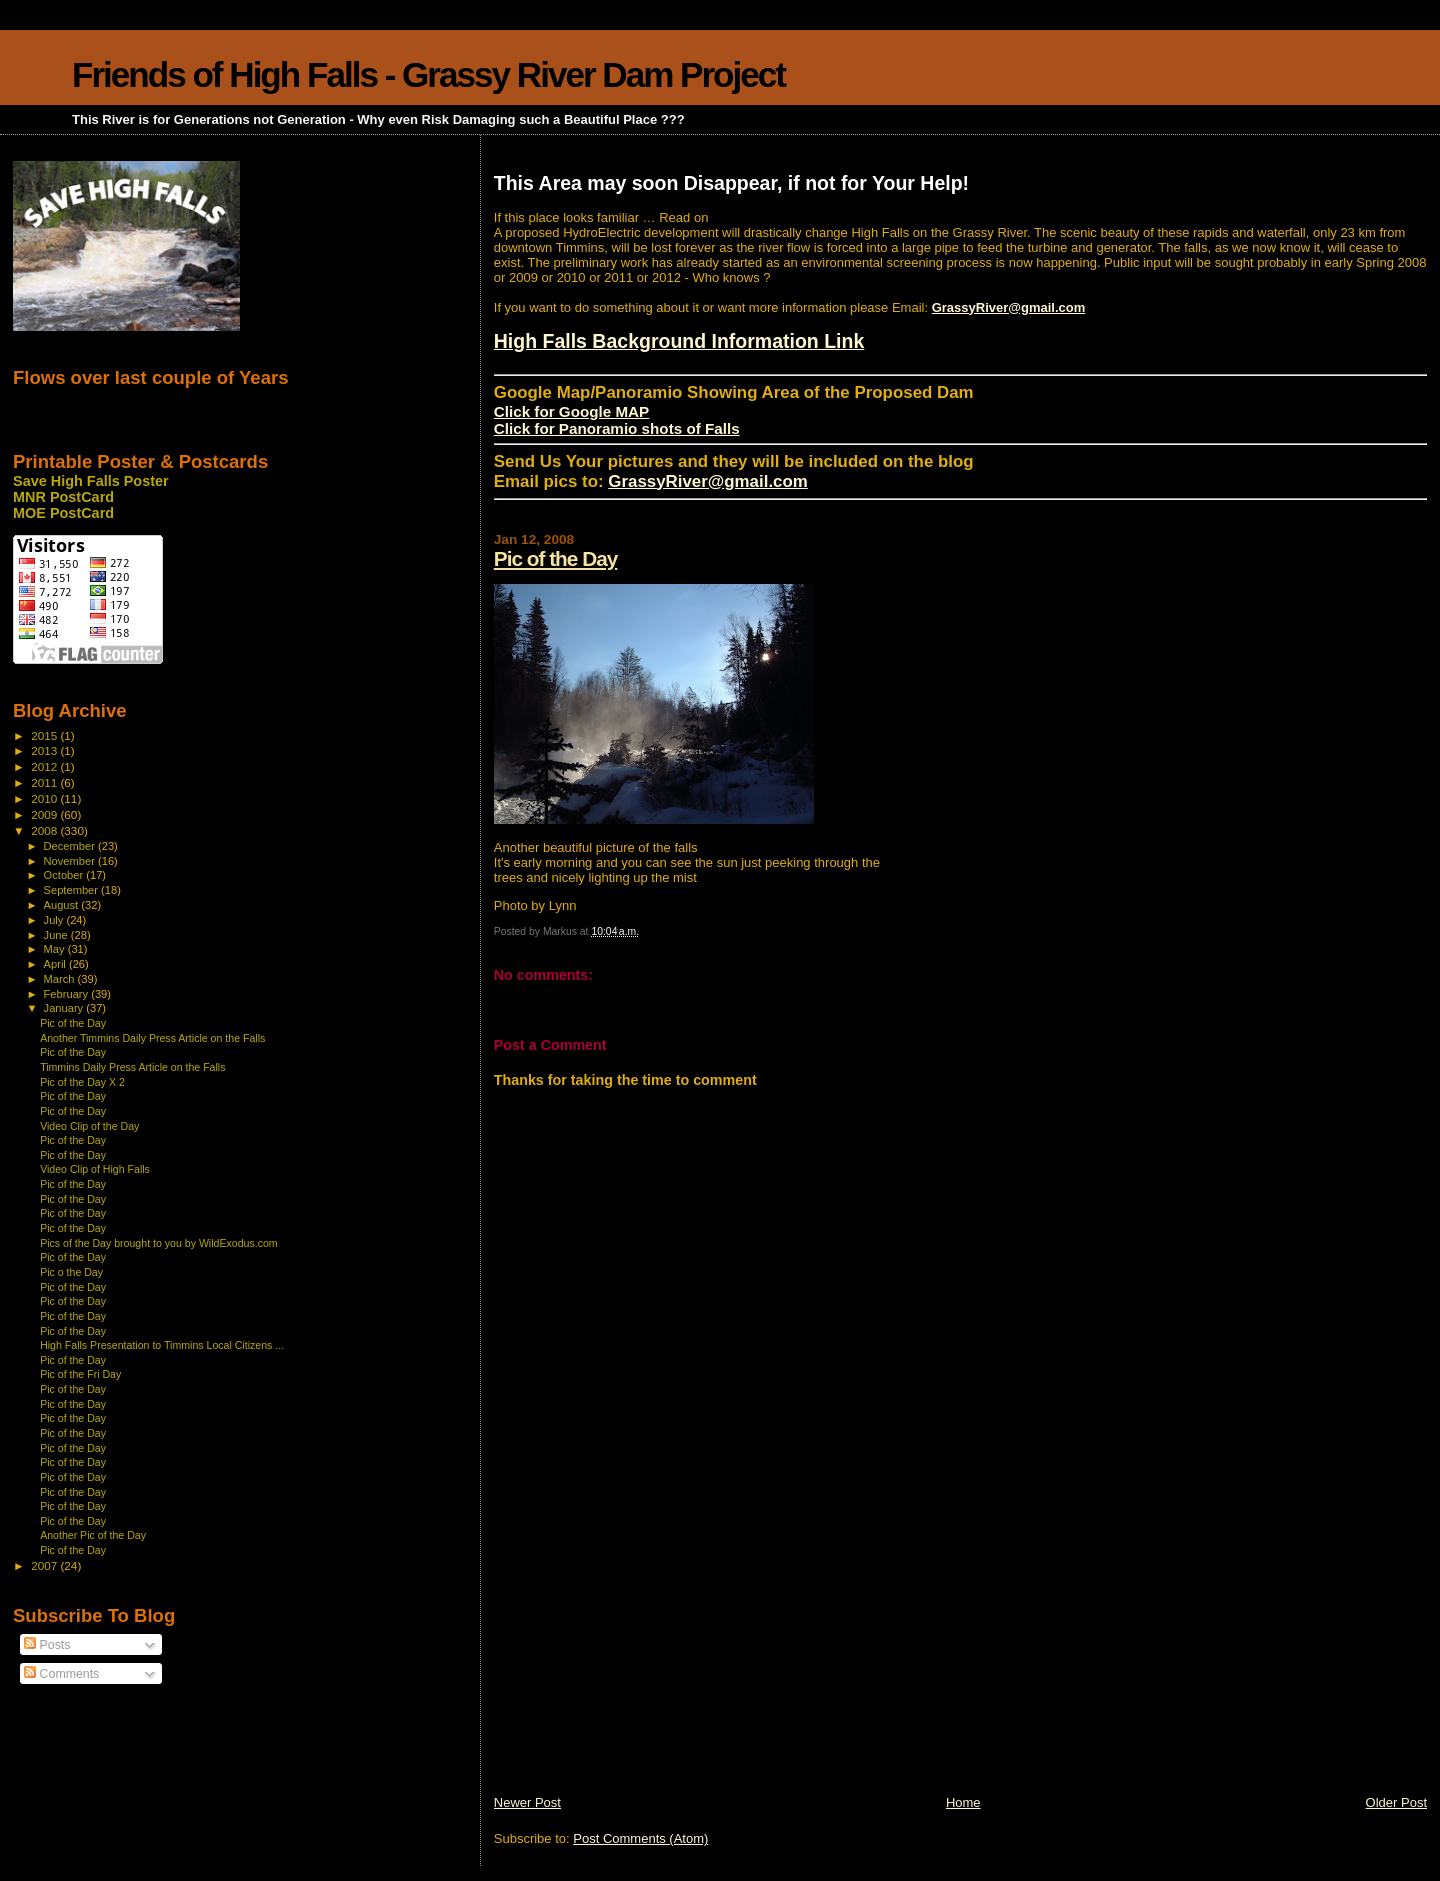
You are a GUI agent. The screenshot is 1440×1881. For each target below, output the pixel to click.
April (56, 964)
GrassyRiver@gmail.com (1009, 307)
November (71, 861)
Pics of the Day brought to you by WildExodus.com (159, 1243)
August (63, 905)
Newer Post (527, 1802)
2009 (45, 814)
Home (963, 1802)
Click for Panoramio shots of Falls (617, 428)
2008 (45, 830)
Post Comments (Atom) (640, 1838)
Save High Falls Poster (91, 481)
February (68, 994)
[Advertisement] (644, 1654)
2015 (45, 735)
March (61, 979)
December (71, 846)
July (55, 920)
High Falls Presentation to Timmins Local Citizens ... (162, 1345)
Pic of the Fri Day (80, 1374)
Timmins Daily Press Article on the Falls (132, 1067)
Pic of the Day (556, 558)
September (73, 890)
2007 (45, 1565)
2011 (45, 782)
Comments (61, 1674)
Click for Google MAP (571, 411)
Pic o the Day (71, 1272)
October (65, 875)
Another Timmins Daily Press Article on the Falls (152, 1038)
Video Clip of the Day (89, 1126)
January (65, 1008)
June (57, 935)
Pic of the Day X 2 (82, 1082)
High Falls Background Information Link (679, 341)
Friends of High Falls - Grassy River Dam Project (428, 74)
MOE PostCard (63, 513)
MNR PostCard (63, 497)
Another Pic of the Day (93, 1535)
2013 (45, 750)
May (56, 949)
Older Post (1396, 1802)
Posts (47, 1645)
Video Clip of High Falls (95, 1169)
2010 (45, 798)
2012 (45, 766)
